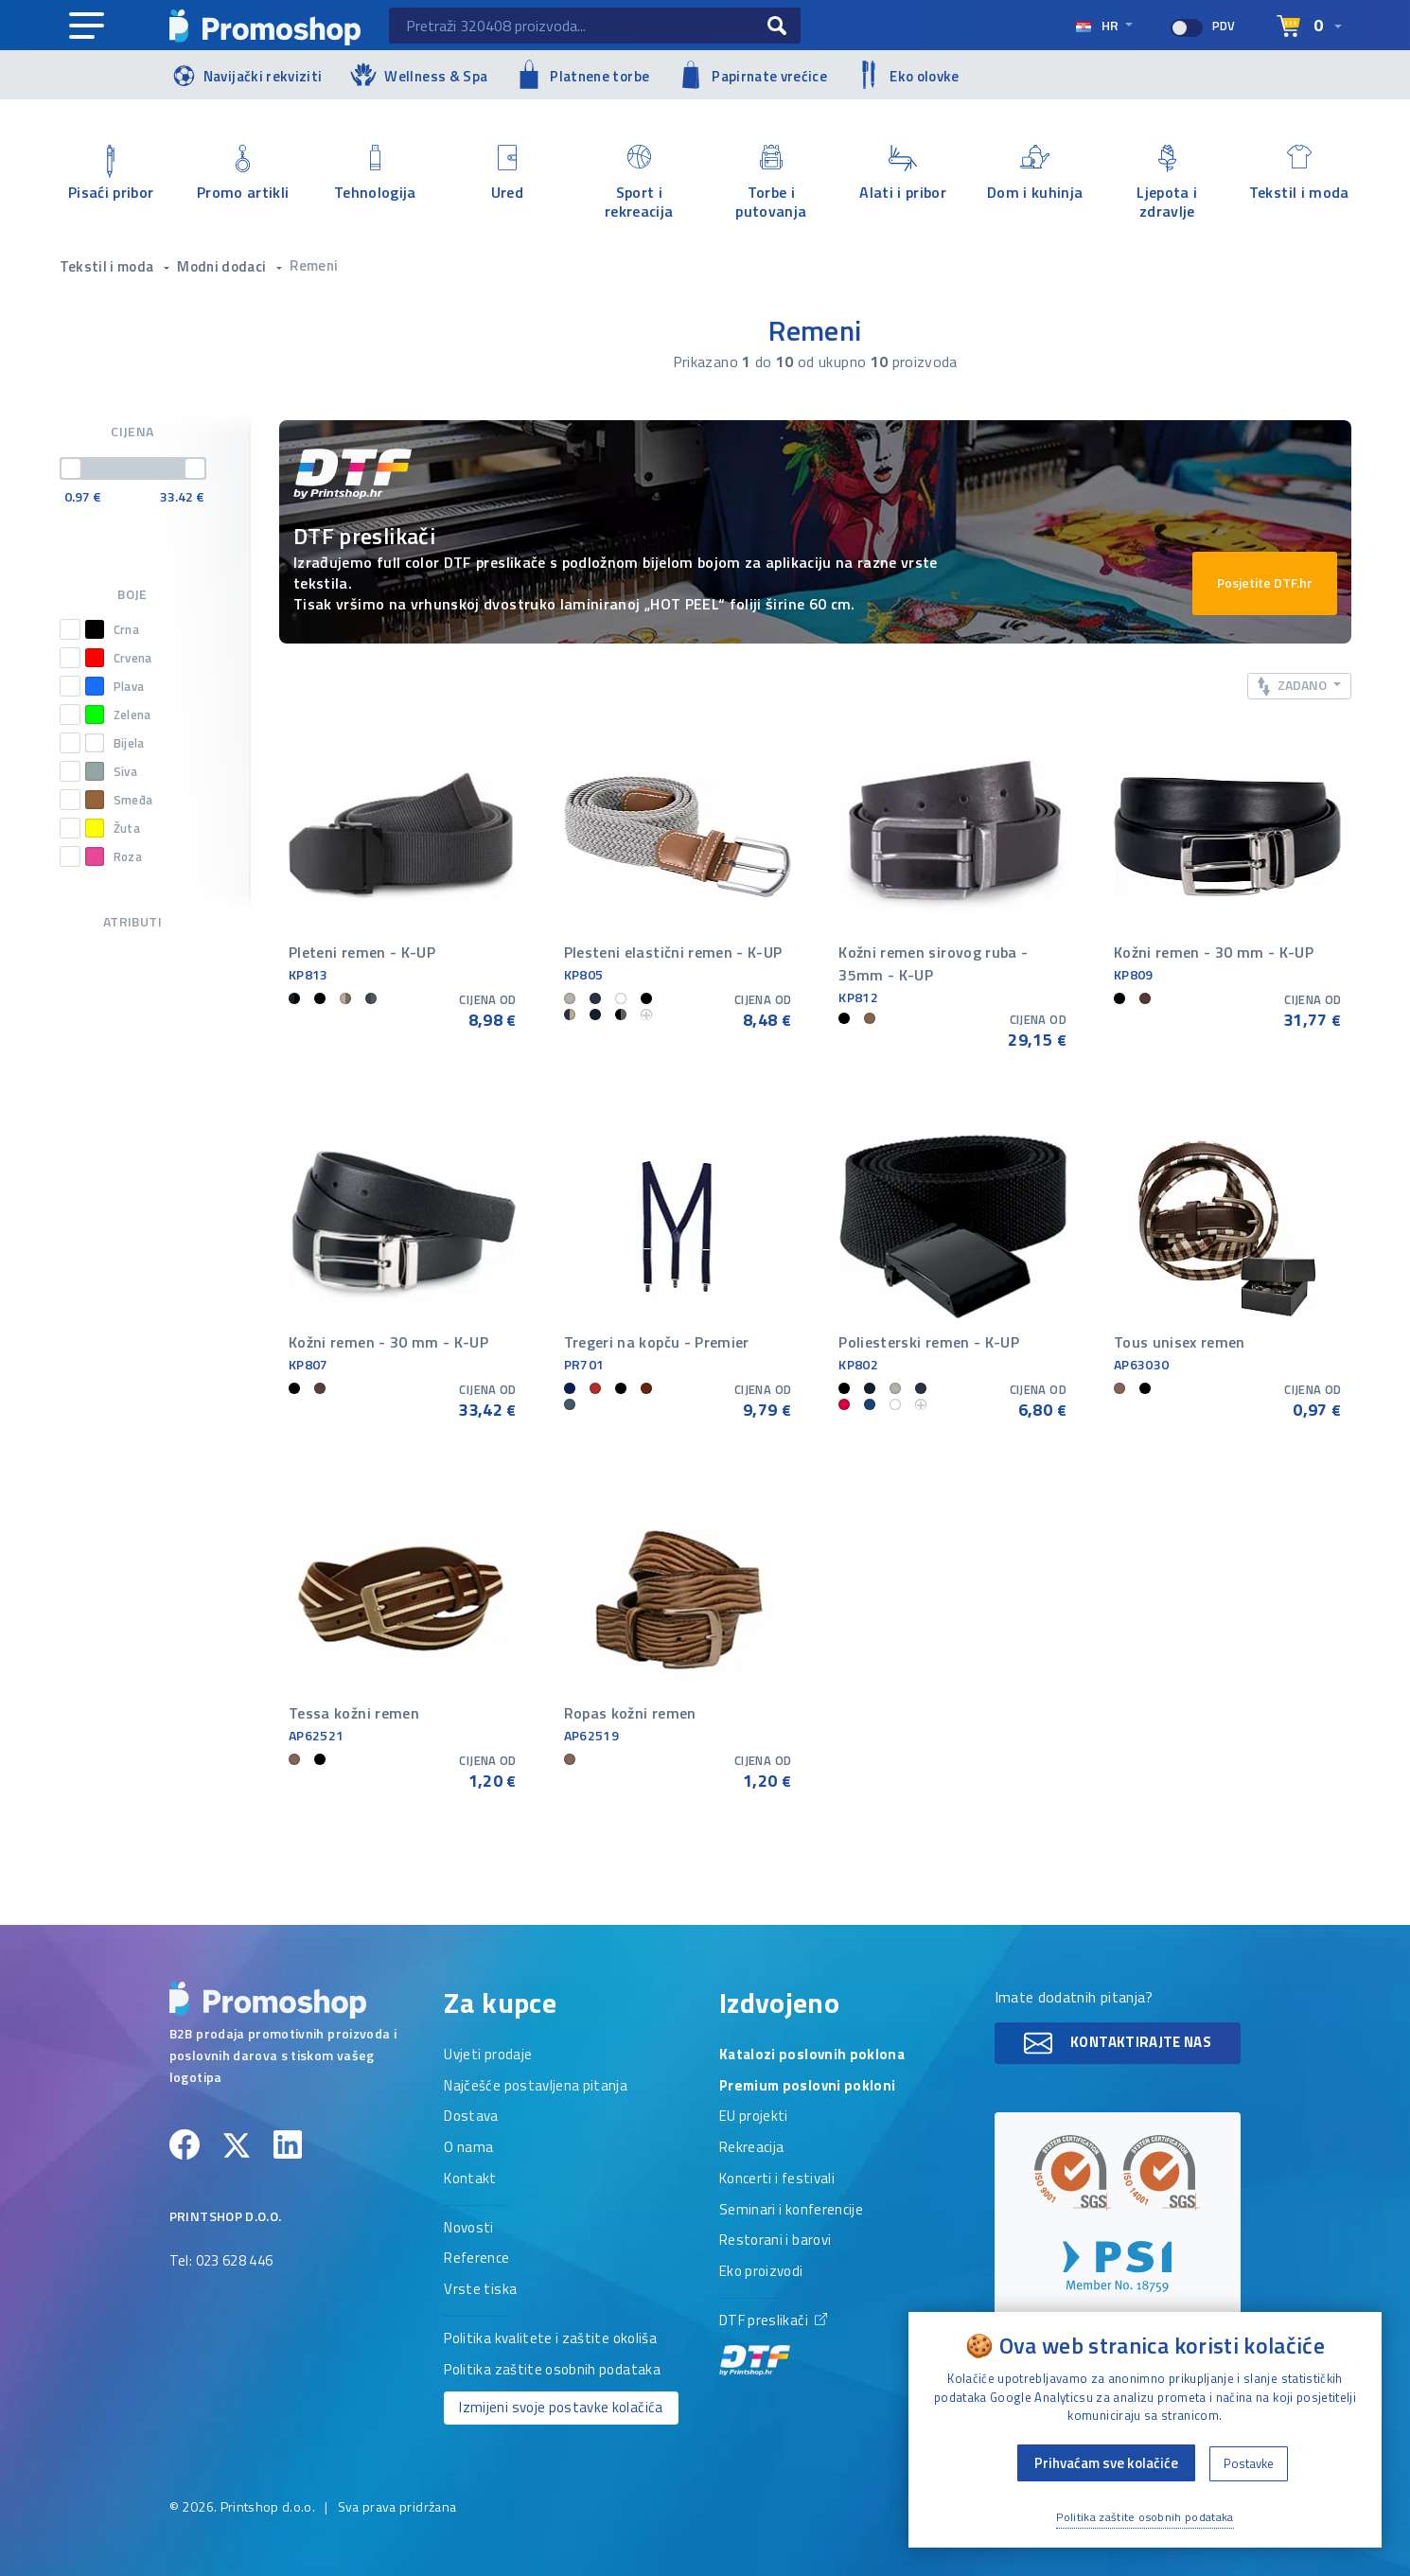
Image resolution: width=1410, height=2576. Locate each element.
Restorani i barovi (775, 2241)
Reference (476, 2259)
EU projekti (753, 2117)
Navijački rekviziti (246, 74)
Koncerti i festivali (777, 2179)
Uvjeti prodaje (488, 2055)
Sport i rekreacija (640, 183)
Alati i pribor (904, 174)
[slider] (71, 468)
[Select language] (1309, 26)
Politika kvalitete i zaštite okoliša (550, 2339)
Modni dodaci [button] (223, 266)
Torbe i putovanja (771, 183)
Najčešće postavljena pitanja (535, 2086)
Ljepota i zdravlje (1168, 183)
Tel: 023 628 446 (221, 2261)
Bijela (115, 742)
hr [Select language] (1098, 25)
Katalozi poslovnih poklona (812, 2055)
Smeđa (119, 799)
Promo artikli (243, 174)
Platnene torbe (582, 74)
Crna (112, 629)
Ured (507, 174)
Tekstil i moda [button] (108, 266)
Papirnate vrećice (752, 75)
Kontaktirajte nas (1117, 2043)
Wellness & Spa (418, 74)
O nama (468, 2148)
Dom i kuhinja (1035, 174)
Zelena (118, 714)
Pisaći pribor (112, 174)
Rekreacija (751, 2148)
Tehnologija (376, 174)
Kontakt (470, 2179)
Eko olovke (907, 75)
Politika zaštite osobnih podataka (552, 2370)
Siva (111, 771)
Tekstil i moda (1299, 174)
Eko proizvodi (761, 2272)
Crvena (118, 657)
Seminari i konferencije (791, 2210)
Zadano (1294, 686)
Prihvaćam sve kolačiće (1106, 2463)
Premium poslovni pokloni (807, 2086)
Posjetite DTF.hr (1265, 582)
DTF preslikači (773, 2343)
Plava (115, 686)
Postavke (1249, 2463)
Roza (113, 856)
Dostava (471, 2117)
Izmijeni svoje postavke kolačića (560, 2407)
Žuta (112, 828)
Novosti (468, 2228)
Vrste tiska (480, 2290)
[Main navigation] (87, 26)
